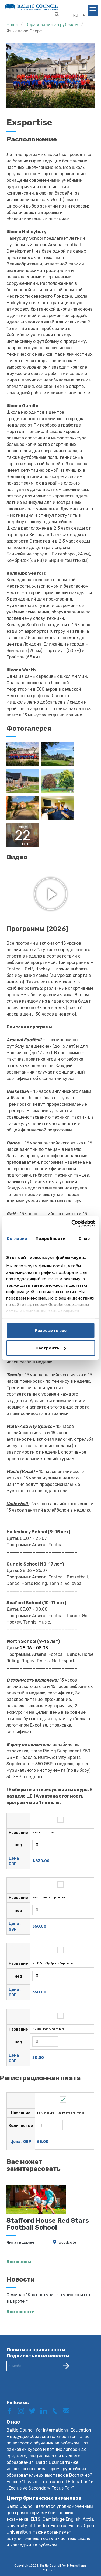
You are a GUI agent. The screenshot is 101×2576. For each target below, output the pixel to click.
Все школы (18, 2258)
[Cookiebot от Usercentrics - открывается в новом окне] (72, 1223)
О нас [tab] (84, 1238)
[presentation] (47, 2385)
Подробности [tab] (50, 1238)
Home (12, 24)
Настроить (51, 1348)
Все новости (20, 2308)
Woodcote (67, 2239)
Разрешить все (51, 1330)
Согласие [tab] (17, 1238)
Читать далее (20, 2239)
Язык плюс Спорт (24, 31)
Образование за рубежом (52, 24)
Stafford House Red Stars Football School (47, 2220)
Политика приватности (35, 2346)
